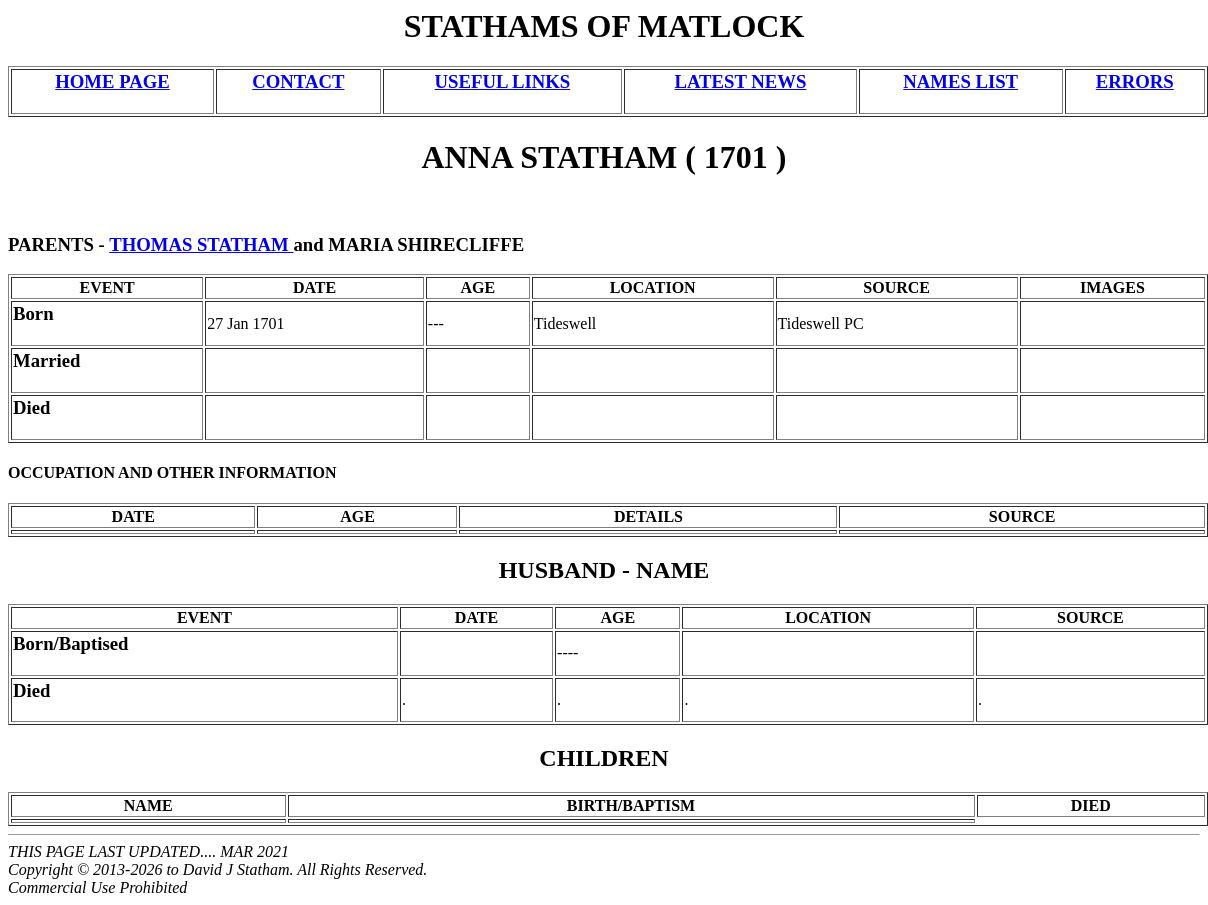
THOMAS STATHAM (201, 244)
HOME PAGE (112, 81)
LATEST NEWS (741, 81)
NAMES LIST (960, 81)
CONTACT (298, 81)
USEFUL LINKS (503, 81)
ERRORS (1135, 81)
